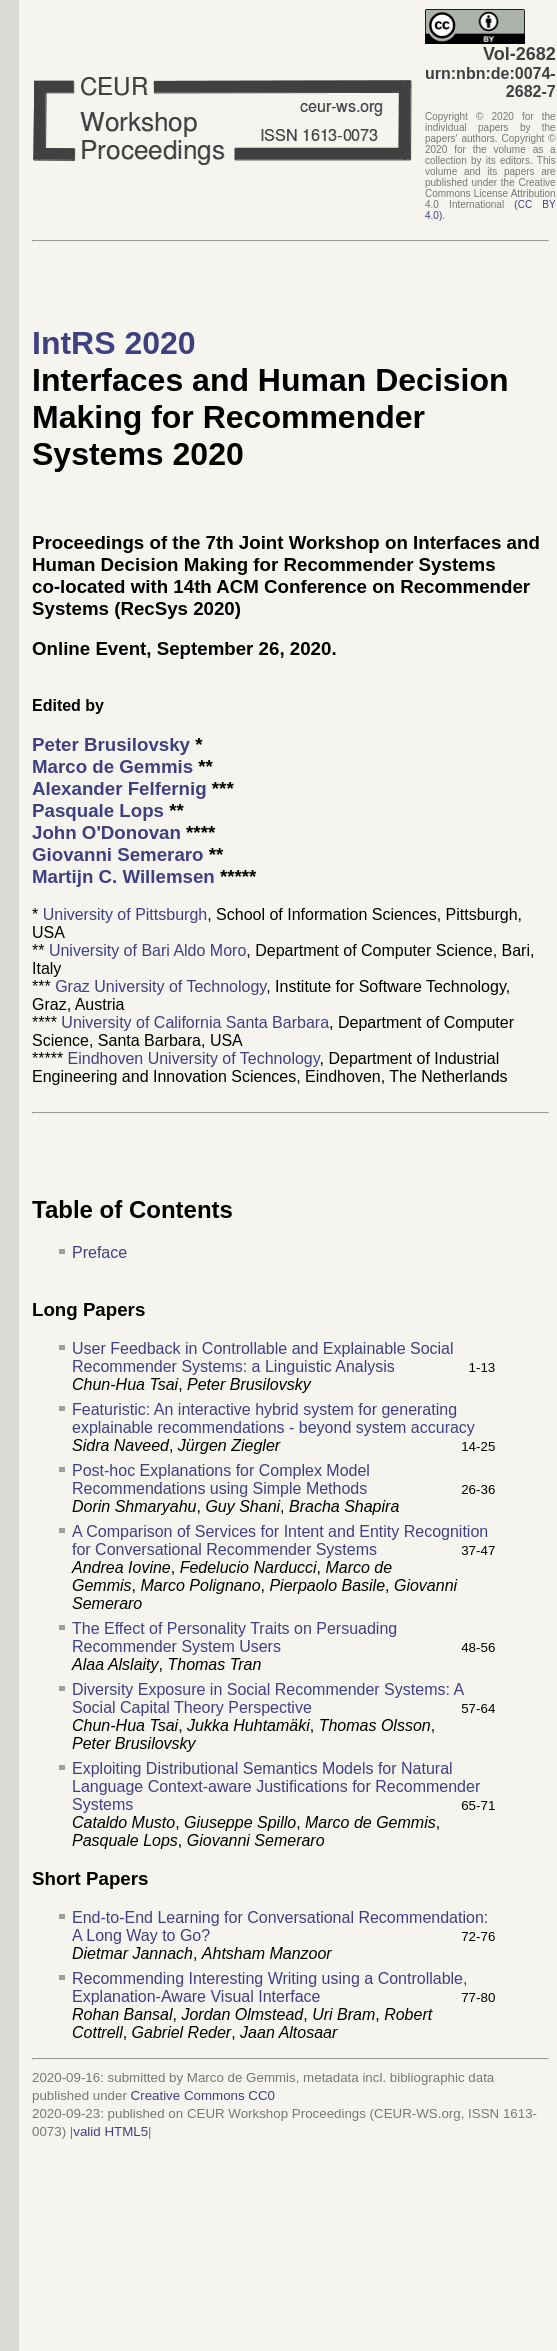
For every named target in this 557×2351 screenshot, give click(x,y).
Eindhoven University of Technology (194, 1058)
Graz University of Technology (160, 986)
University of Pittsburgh (125, 914)
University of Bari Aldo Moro (147, 950)
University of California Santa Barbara (195, 1022)
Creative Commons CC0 (203, 2095)
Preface (99, 1252)
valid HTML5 (110, 2131)
